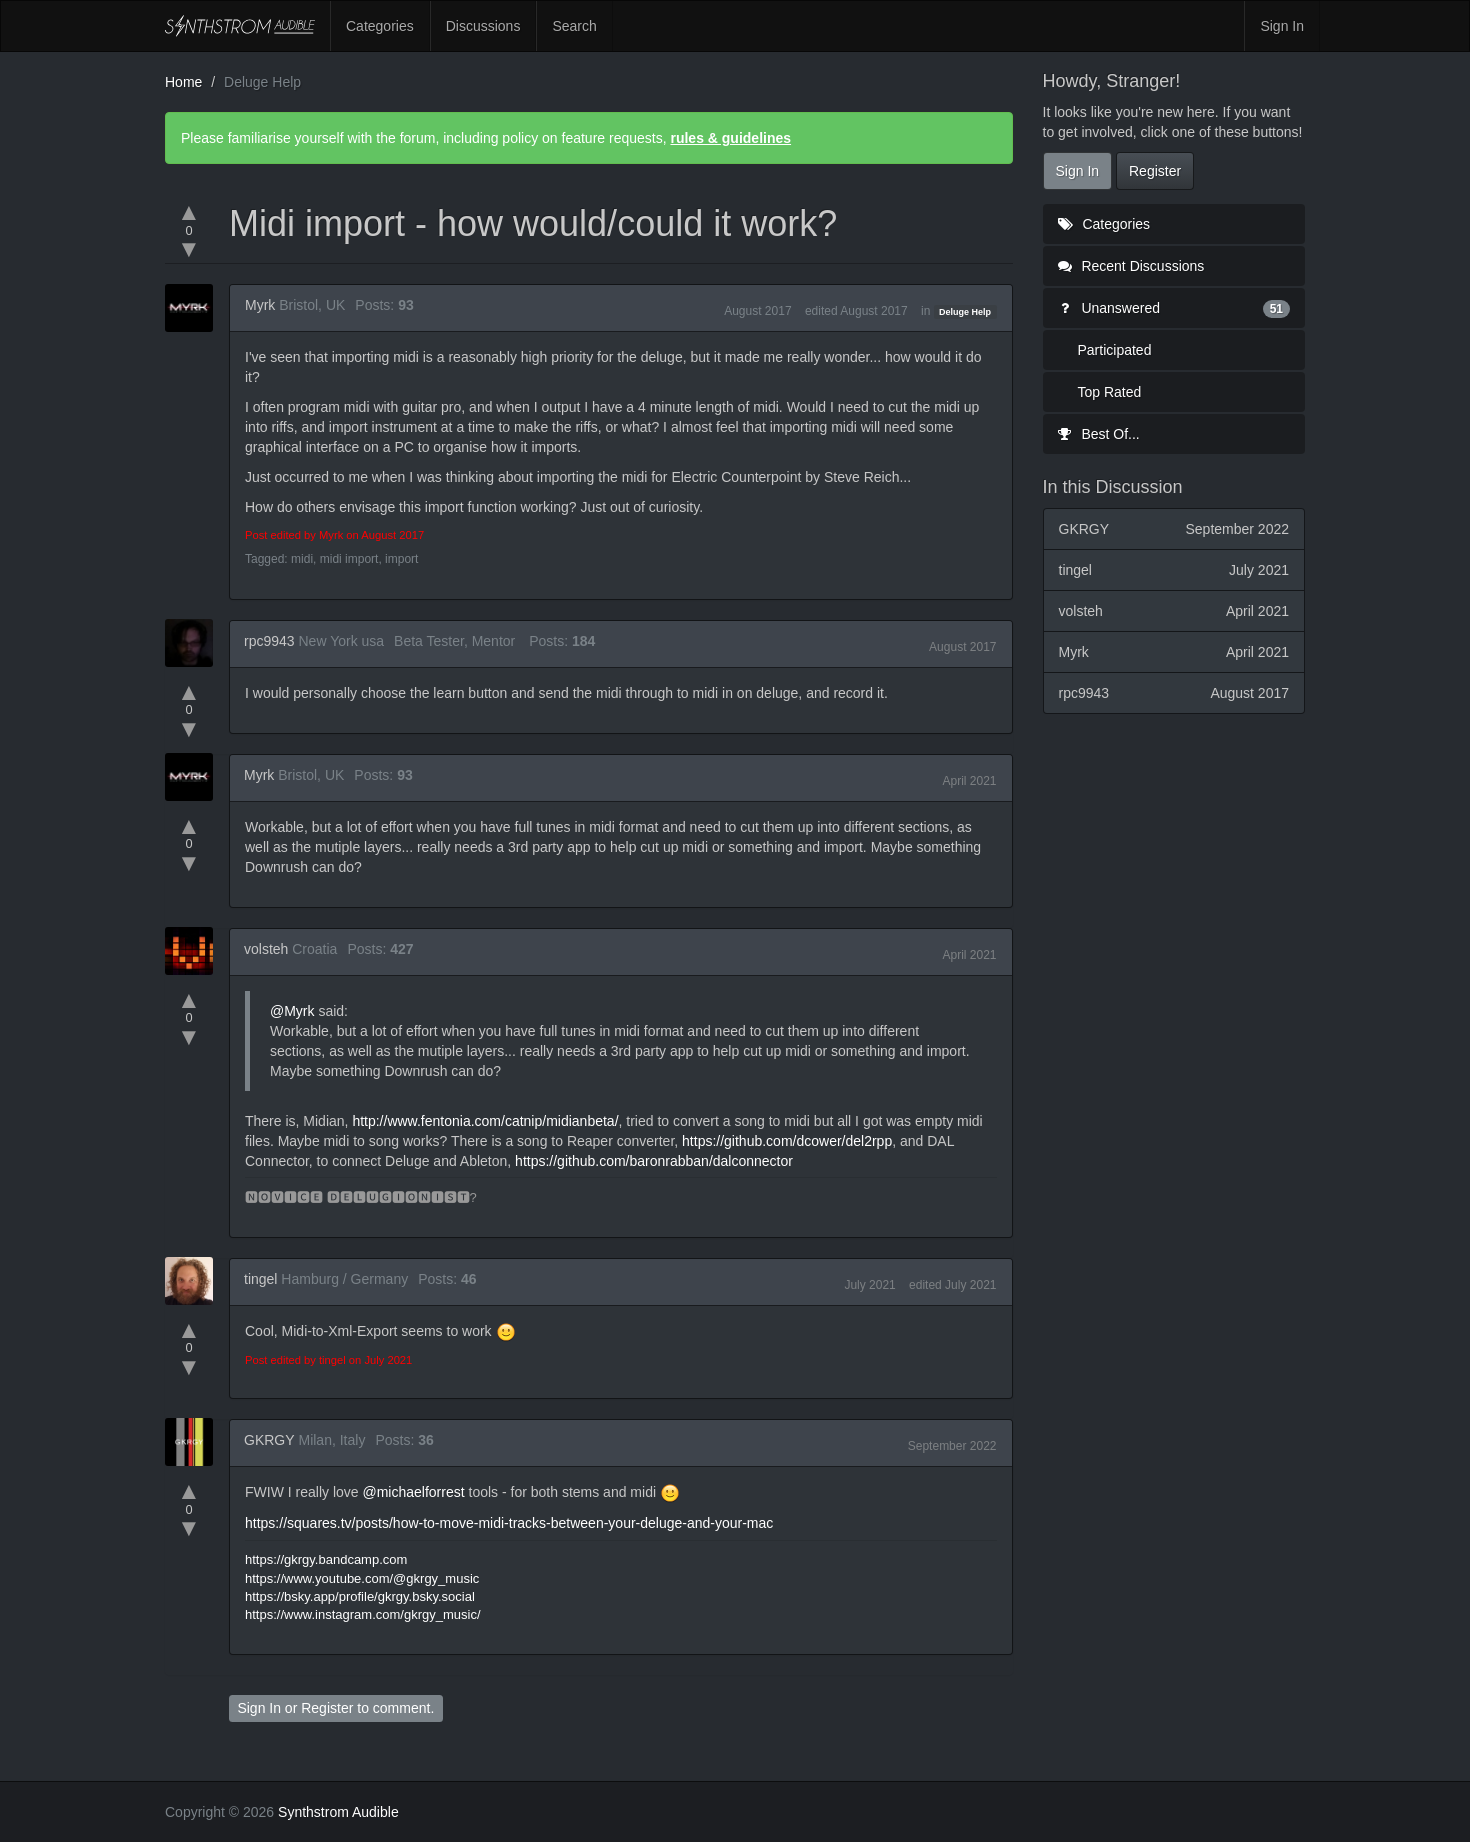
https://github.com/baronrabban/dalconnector (654, 1161)
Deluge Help (965, 312)
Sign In (1282, 26)
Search (574, 26)
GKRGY (269, 1440)
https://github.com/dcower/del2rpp (787, 1141)
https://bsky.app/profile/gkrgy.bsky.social (360, 1596)
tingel (260, 1279)
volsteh (266, 949)
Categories (380, 26)
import (401, 559)
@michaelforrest (413, 1492)
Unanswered (1174, 308)
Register (327, 1708)
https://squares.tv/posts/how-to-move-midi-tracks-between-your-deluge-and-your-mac (509, 1523)
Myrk (260, 305)
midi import (349, 559)
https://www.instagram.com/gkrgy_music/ (363, 1614)
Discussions (483, 26)
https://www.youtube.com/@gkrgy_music (362, 1578)
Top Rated (1110, 392)
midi (302, 559)
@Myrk (292, 1011)
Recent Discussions (1131, 266)
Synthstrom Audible (240, 26)
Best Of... (1099, 434)
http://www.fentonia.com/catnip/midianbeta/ (485, 1121)
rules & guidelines (730, 138)
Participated (1115, 350)
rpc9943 (269, 641)
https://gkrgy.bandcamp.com (326, 1559)
